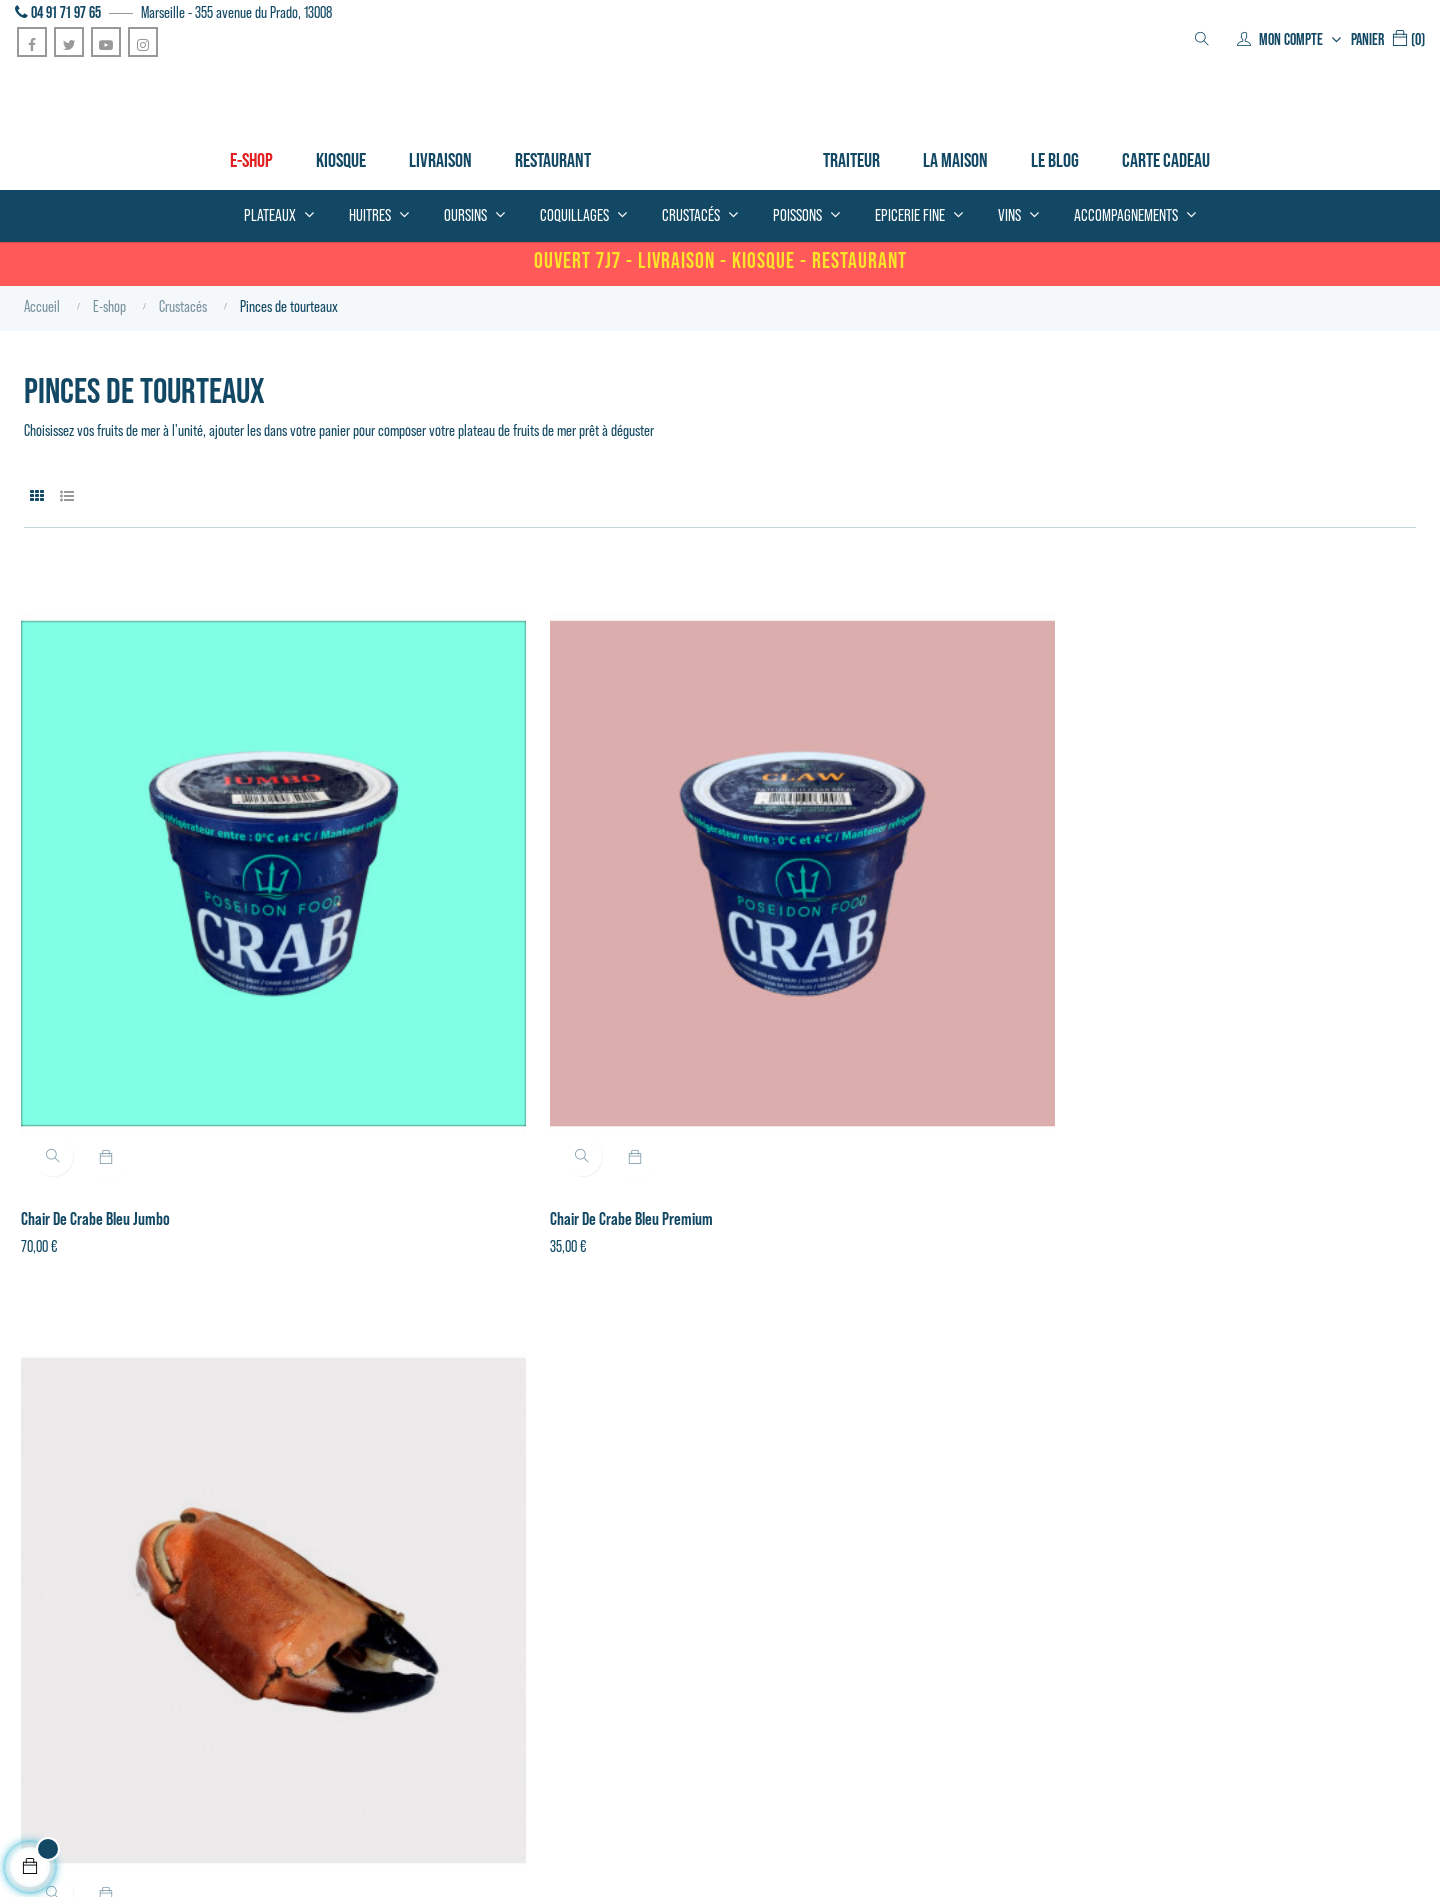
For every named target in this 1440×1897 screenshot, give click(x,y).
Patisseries (401, 1648)
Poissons (396, 1592)
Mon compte (645, 1508)
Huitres (392, 1564)
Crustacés (399, 1508)
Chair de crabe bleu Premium (461, 995)
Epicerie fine (406, 1620)
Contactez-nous (653, 1564)
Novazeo (312, 1857)
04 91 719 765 (47, 1555)
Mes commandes (655, 1536)
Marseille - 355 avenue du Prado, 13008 (236, 12)
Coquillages (403, 1536)
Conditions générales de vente (89, 1754)
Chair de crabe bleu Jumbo (98, 995)
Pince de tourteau (786, 995)
